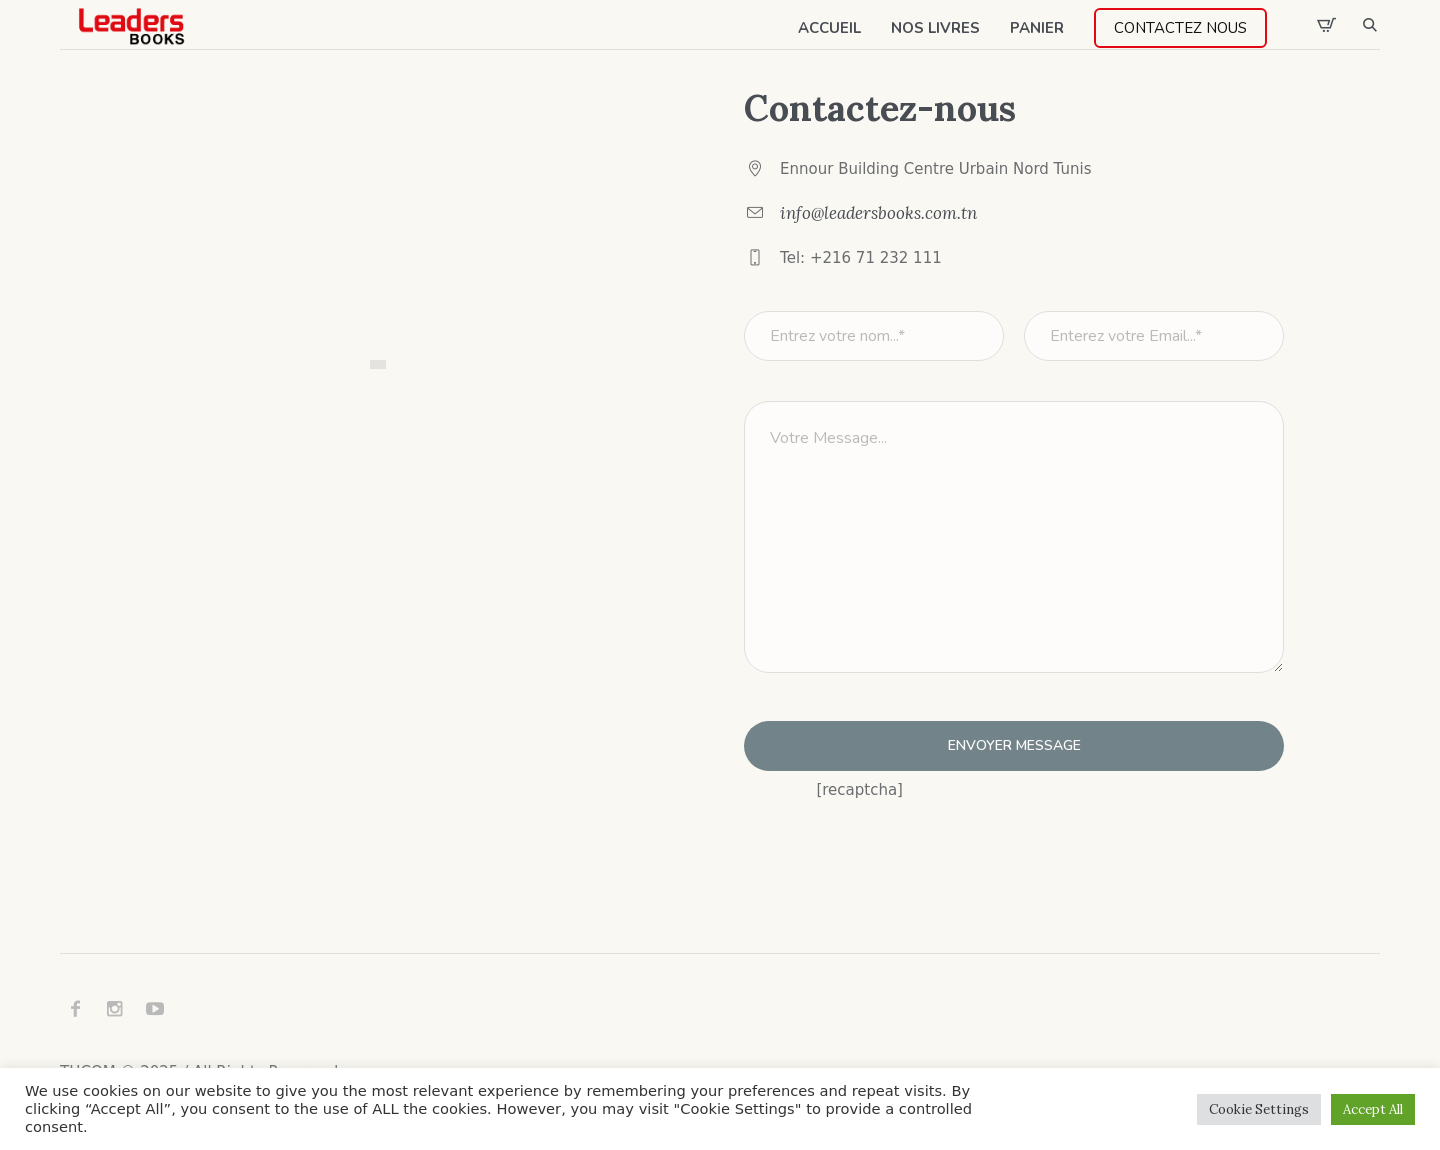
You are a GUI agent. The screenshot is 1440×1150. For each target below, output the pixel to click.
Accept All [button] (1373, 1109)
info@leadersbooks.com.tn (878, 213)
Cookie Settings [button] (1259, 1109)
